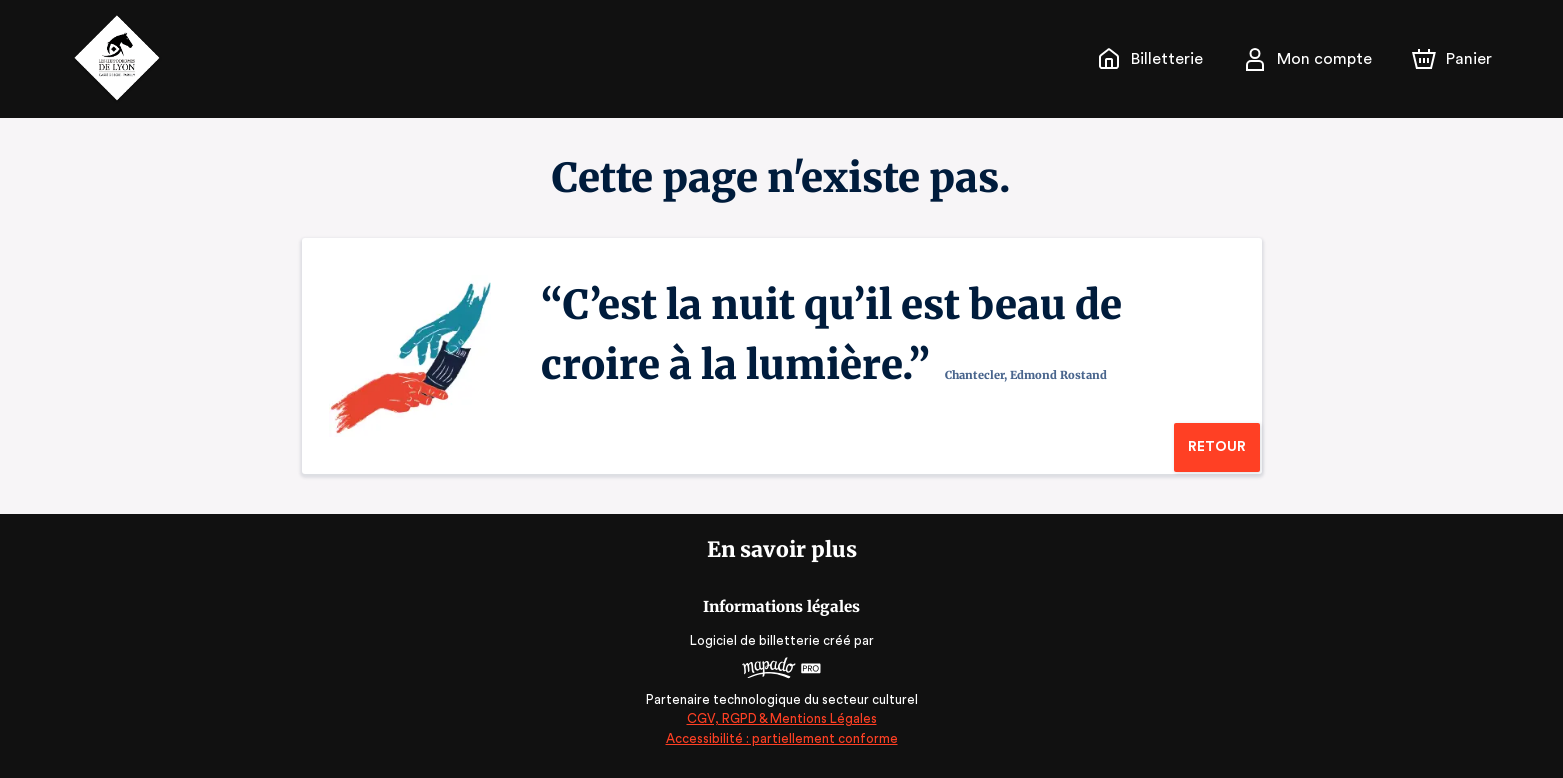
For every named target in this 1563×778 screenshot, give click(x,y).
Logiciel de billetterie (756, 640)
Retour (1216, 447)
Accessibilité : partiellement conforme (781, 738)
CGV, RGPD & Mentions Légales (782, 718)
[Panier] (1451, 59)
